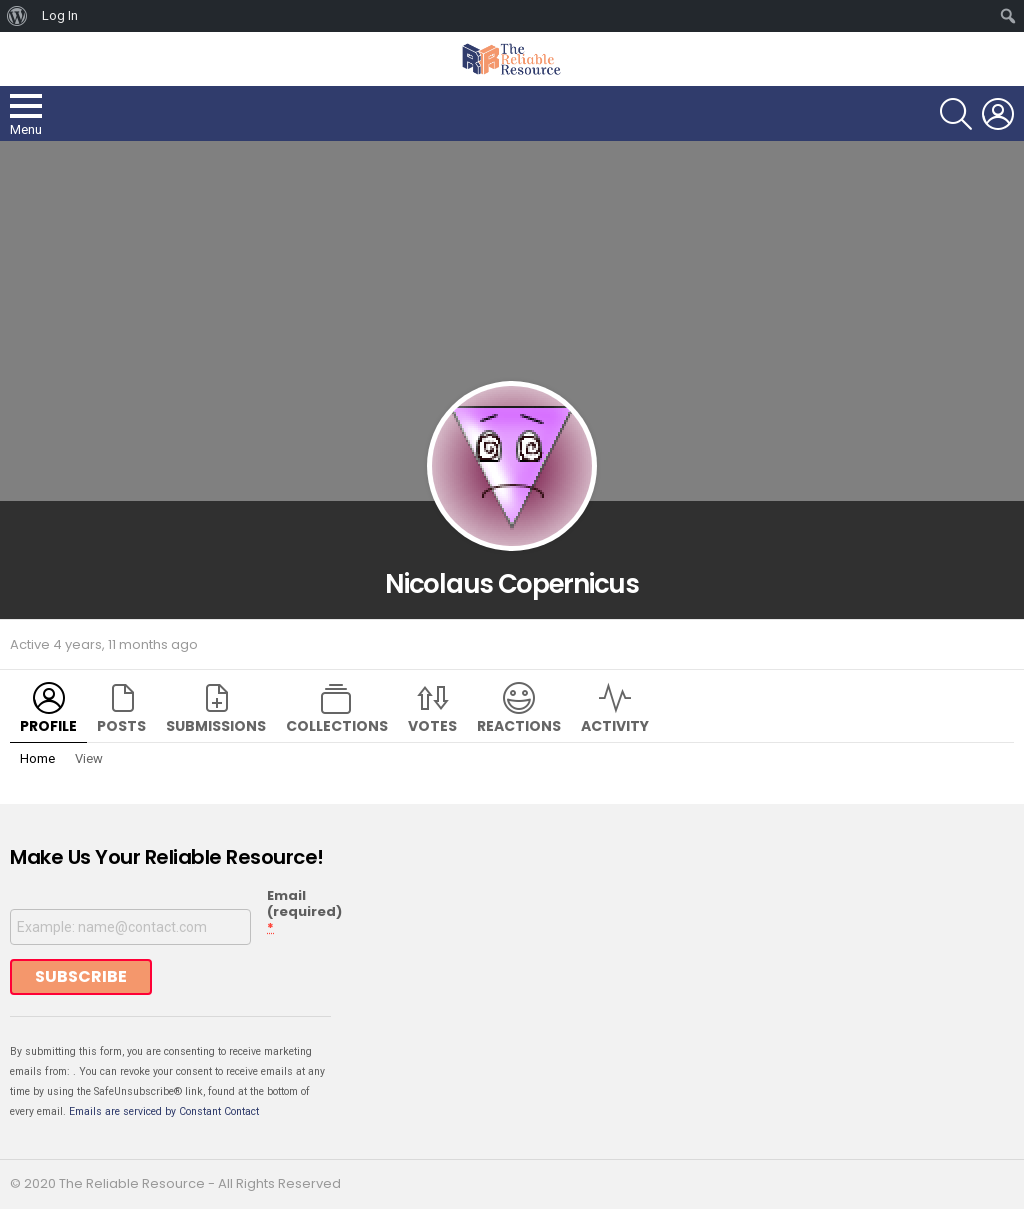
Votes (432, 726)
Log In (60, 15)
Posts (121, 726)
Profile (48, 726)
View (89, 758)
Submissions (216, 726)
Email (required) (304, 912)
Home (37, 758)
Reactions (519, 726)
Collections (337, 726)
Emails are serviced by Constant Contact (164, 1111)
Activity (615, 726)
